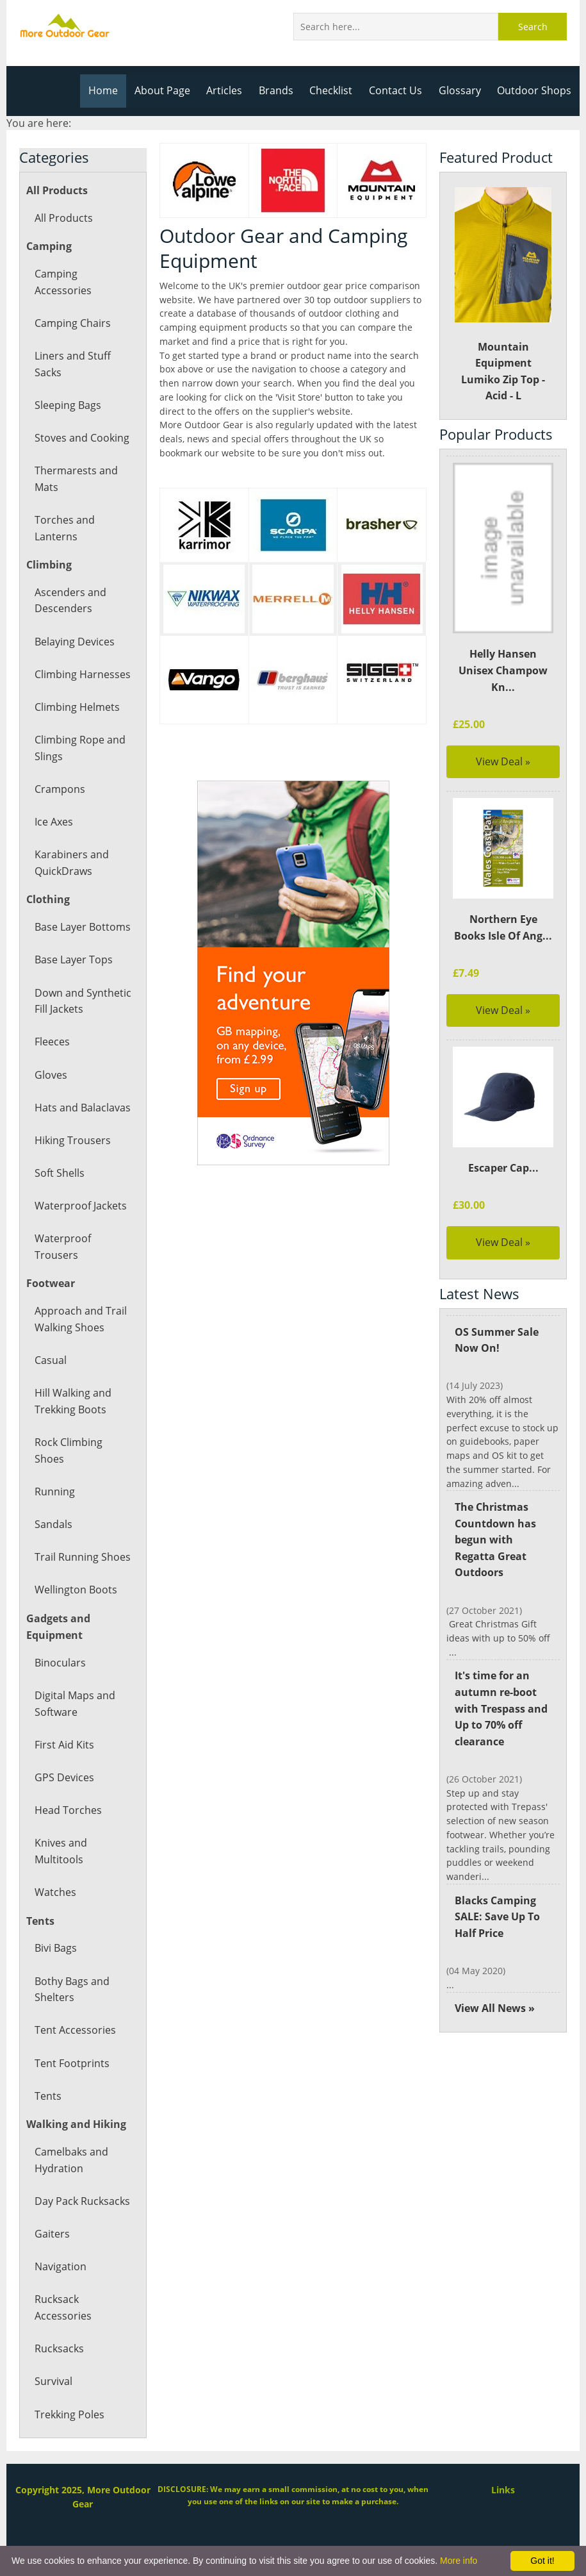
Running (54, 1491)
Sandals (53, 1524)
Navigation (60, 2266)
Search (533, 27)
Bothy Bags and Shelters (72, 1989)
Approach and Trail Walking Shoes (80, 1319)
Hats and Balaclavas (82, 1108)
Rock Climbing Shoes (68, 1450)
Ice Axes (54, 822)
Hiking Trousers (72, 1140)
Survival (53, 2381)
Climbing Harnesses (82, 674)
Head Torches (68, 1810)
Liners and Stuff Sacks (72, 364)
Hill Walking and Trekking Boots (73, 1401)
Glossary (461, 90)
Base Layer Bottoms (82, 927)
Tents (48, 2096)
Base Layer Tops (73, 959)
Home (110, 90)
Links (503, 2490)
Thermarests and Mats (75, 478)
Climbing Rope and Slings (79, 748)
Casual (50, 1360)
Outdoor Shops (535, 90)
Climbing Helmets (76, 707)
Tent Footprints (71, 2063)
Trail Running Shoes (82, 1557)
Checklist (335, 90)
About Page (169, 90)
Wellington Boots (75, 1590)
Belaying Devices (74, 642)
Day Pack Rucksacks (82, 2201)
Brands (281, 90)
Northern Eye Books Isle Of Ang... (503, 927)
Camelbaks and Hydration (71, 2160)
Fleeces (52, 1042)
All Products (63, 218)
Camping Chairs (72, 323)
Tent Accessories (74, 2030)
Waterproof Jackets (80, 1206)
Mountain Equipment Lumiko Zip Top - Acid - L (503, 295)
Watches (55, 1892)
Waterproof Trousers (62, 1246)
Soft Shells (59, 1173)
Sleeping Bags (68, 405)
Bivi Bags (56, 1948)
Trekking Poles (69, 2414)
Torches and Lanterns (64, 528)
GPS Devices (64, 1777)
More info (458, 2560)
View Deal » (503, 761)
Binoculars (60, 1663)
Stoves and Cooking (81, 438)
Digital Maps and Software (75, 1703)
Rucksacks (59, 2348)
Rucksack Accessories (62, 2307)
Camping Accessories (62, 282)
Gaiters (52, 2234)
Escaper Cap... (503, 1168)
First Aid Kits (64, 1745)
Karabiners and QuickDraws (71, 862)
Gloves (51, 1075)
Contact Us (399, 90)
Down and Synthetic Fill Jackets (82, 1001)
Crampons (59, 789)
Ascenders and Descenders (70, 600)
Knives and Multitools (60, 1851)
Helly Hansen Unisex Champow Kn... (503, 670)
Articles (230, 90)
